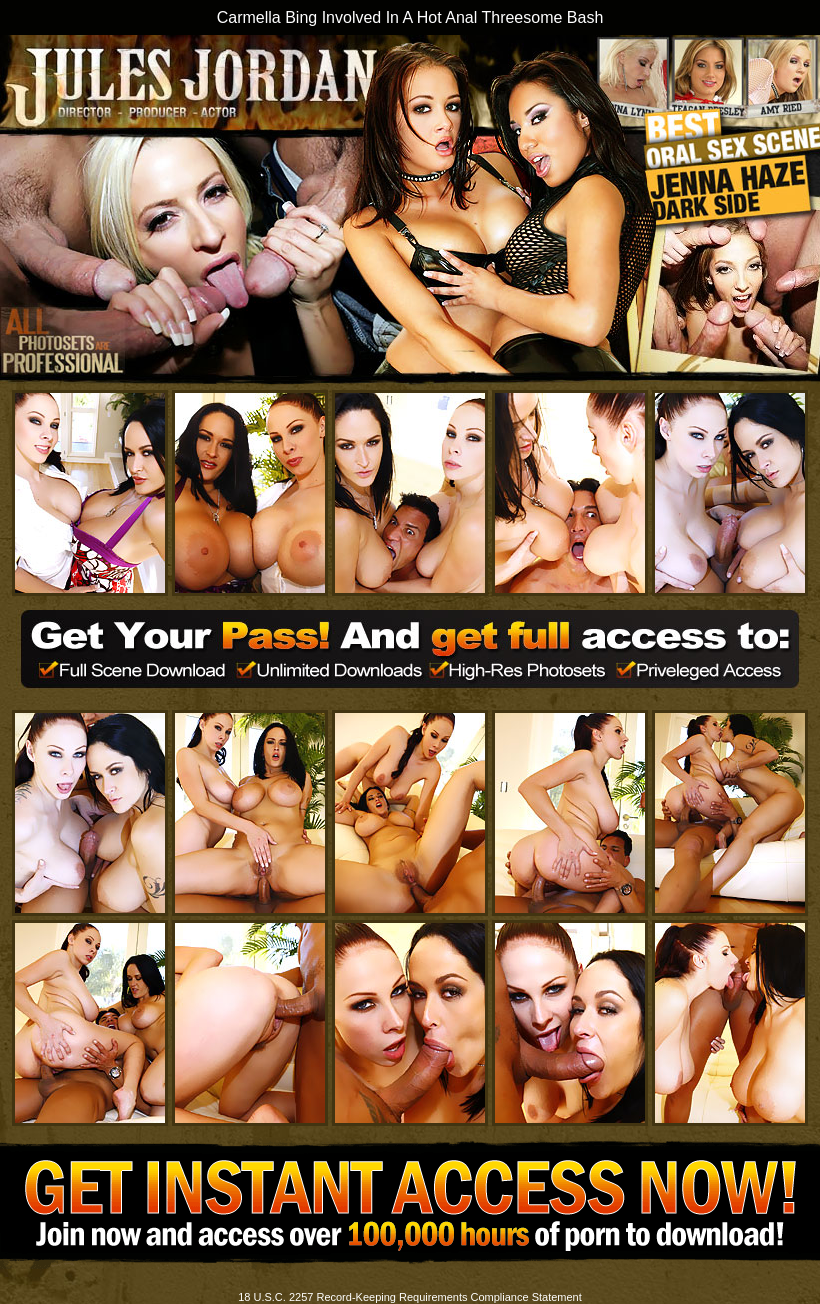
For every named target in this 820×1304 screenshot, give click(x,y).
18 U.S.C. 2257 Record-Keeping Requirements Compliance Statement (410, 1297)
